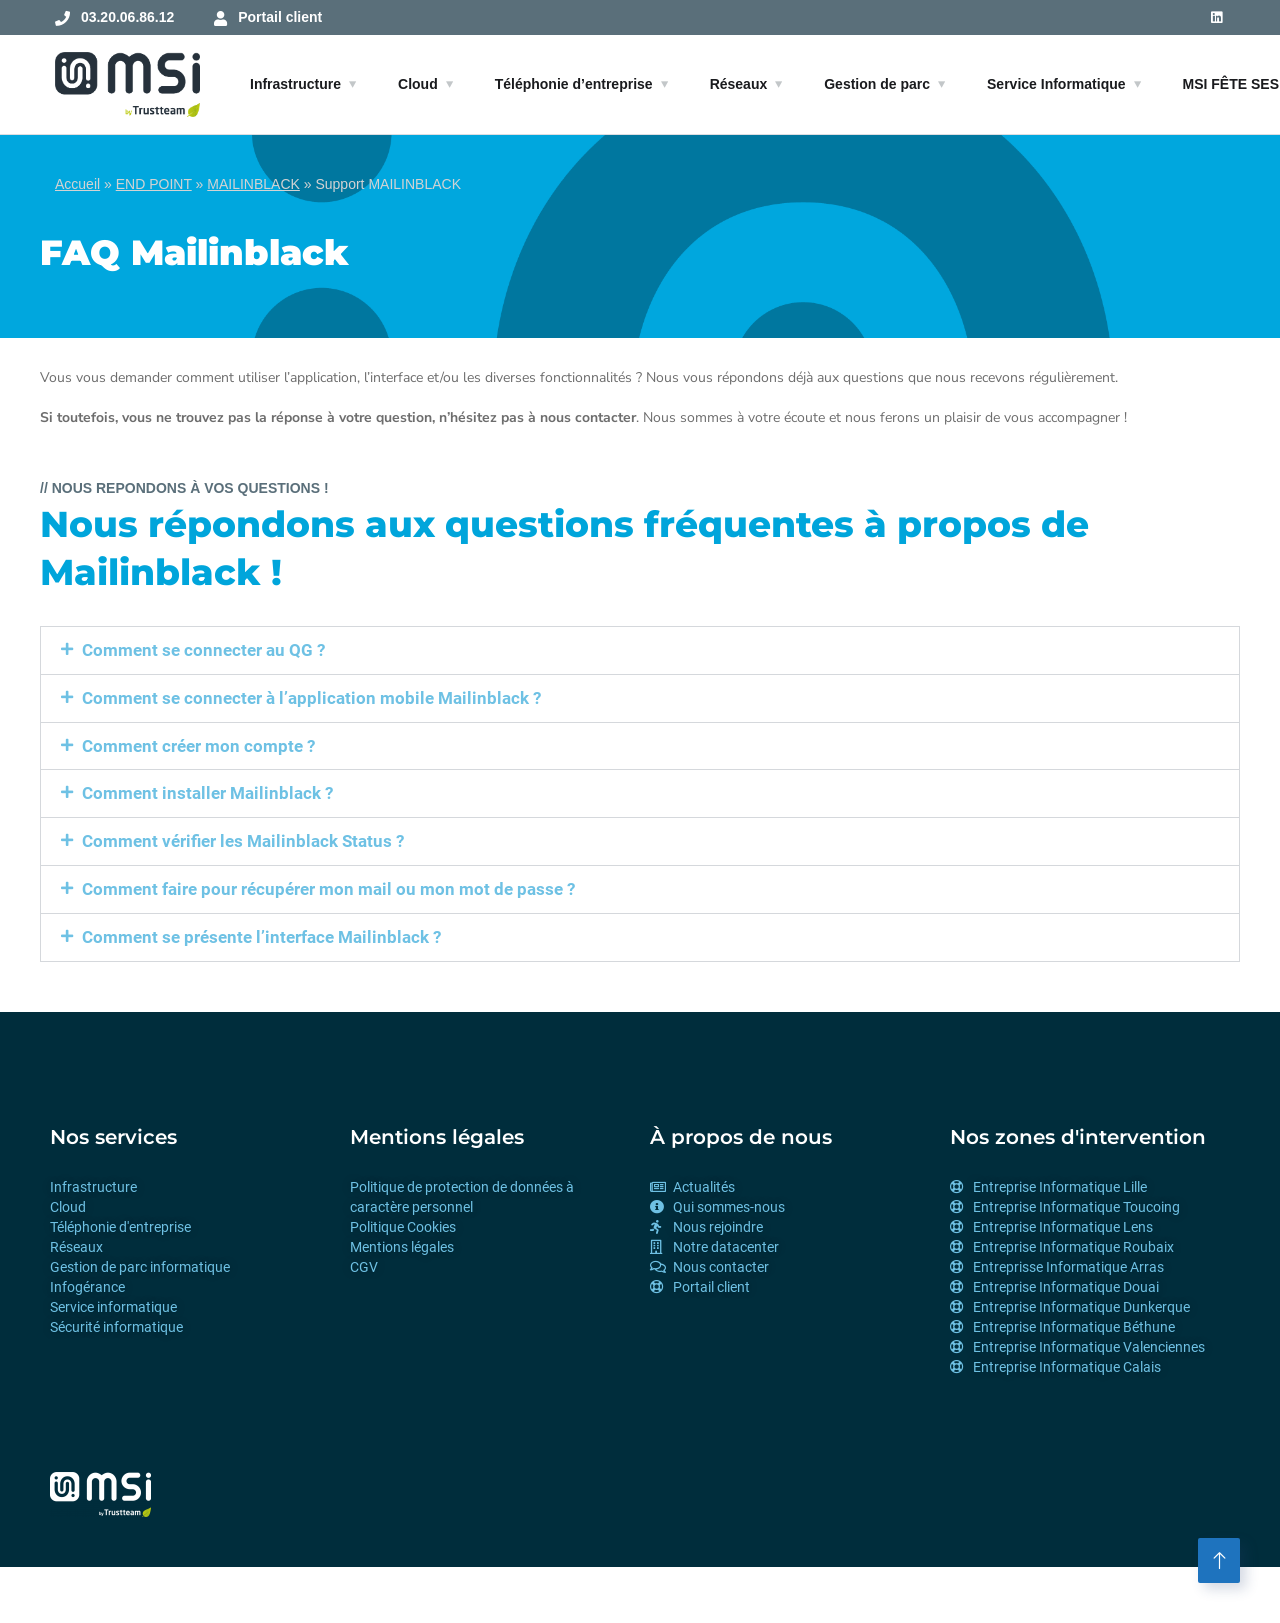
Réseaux (739, 84)
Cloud (418, 84)
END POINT (154, 184)
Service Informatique (1056, 84)
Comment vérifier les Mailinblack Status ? (243, 841)
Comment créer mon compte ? (198, 746)
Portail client (280, 17)
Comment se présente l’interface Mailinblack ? (261, 937)
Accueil (77, 184)
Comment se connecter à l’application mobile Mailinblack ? (311, 698)
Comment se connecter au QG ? (203, 650)
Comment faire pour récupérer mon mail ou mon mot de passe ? (328, 889)
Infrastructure (295, 84)
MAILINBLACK (253, 184)
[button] (640, 650)
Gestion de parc (877, 84)
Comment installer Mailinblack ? (207, 793)
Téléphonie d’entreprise (574, 84)
